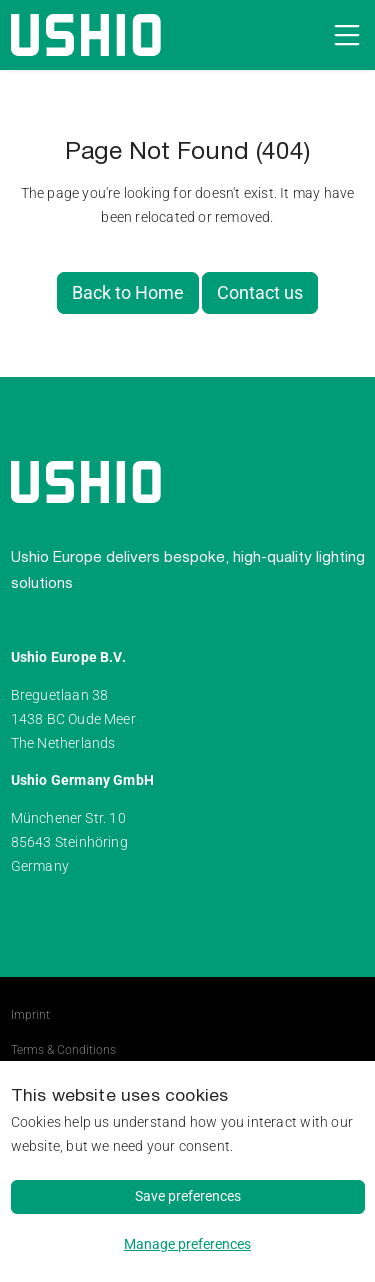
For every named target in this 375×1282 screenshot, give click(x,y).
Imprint (30, 1015)
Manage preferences (187, 1244)
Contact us (260, 293)
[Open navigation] (343, 35)
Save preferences (188, 1196)
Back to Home (128, 293)
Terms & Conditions (63, 1050)
